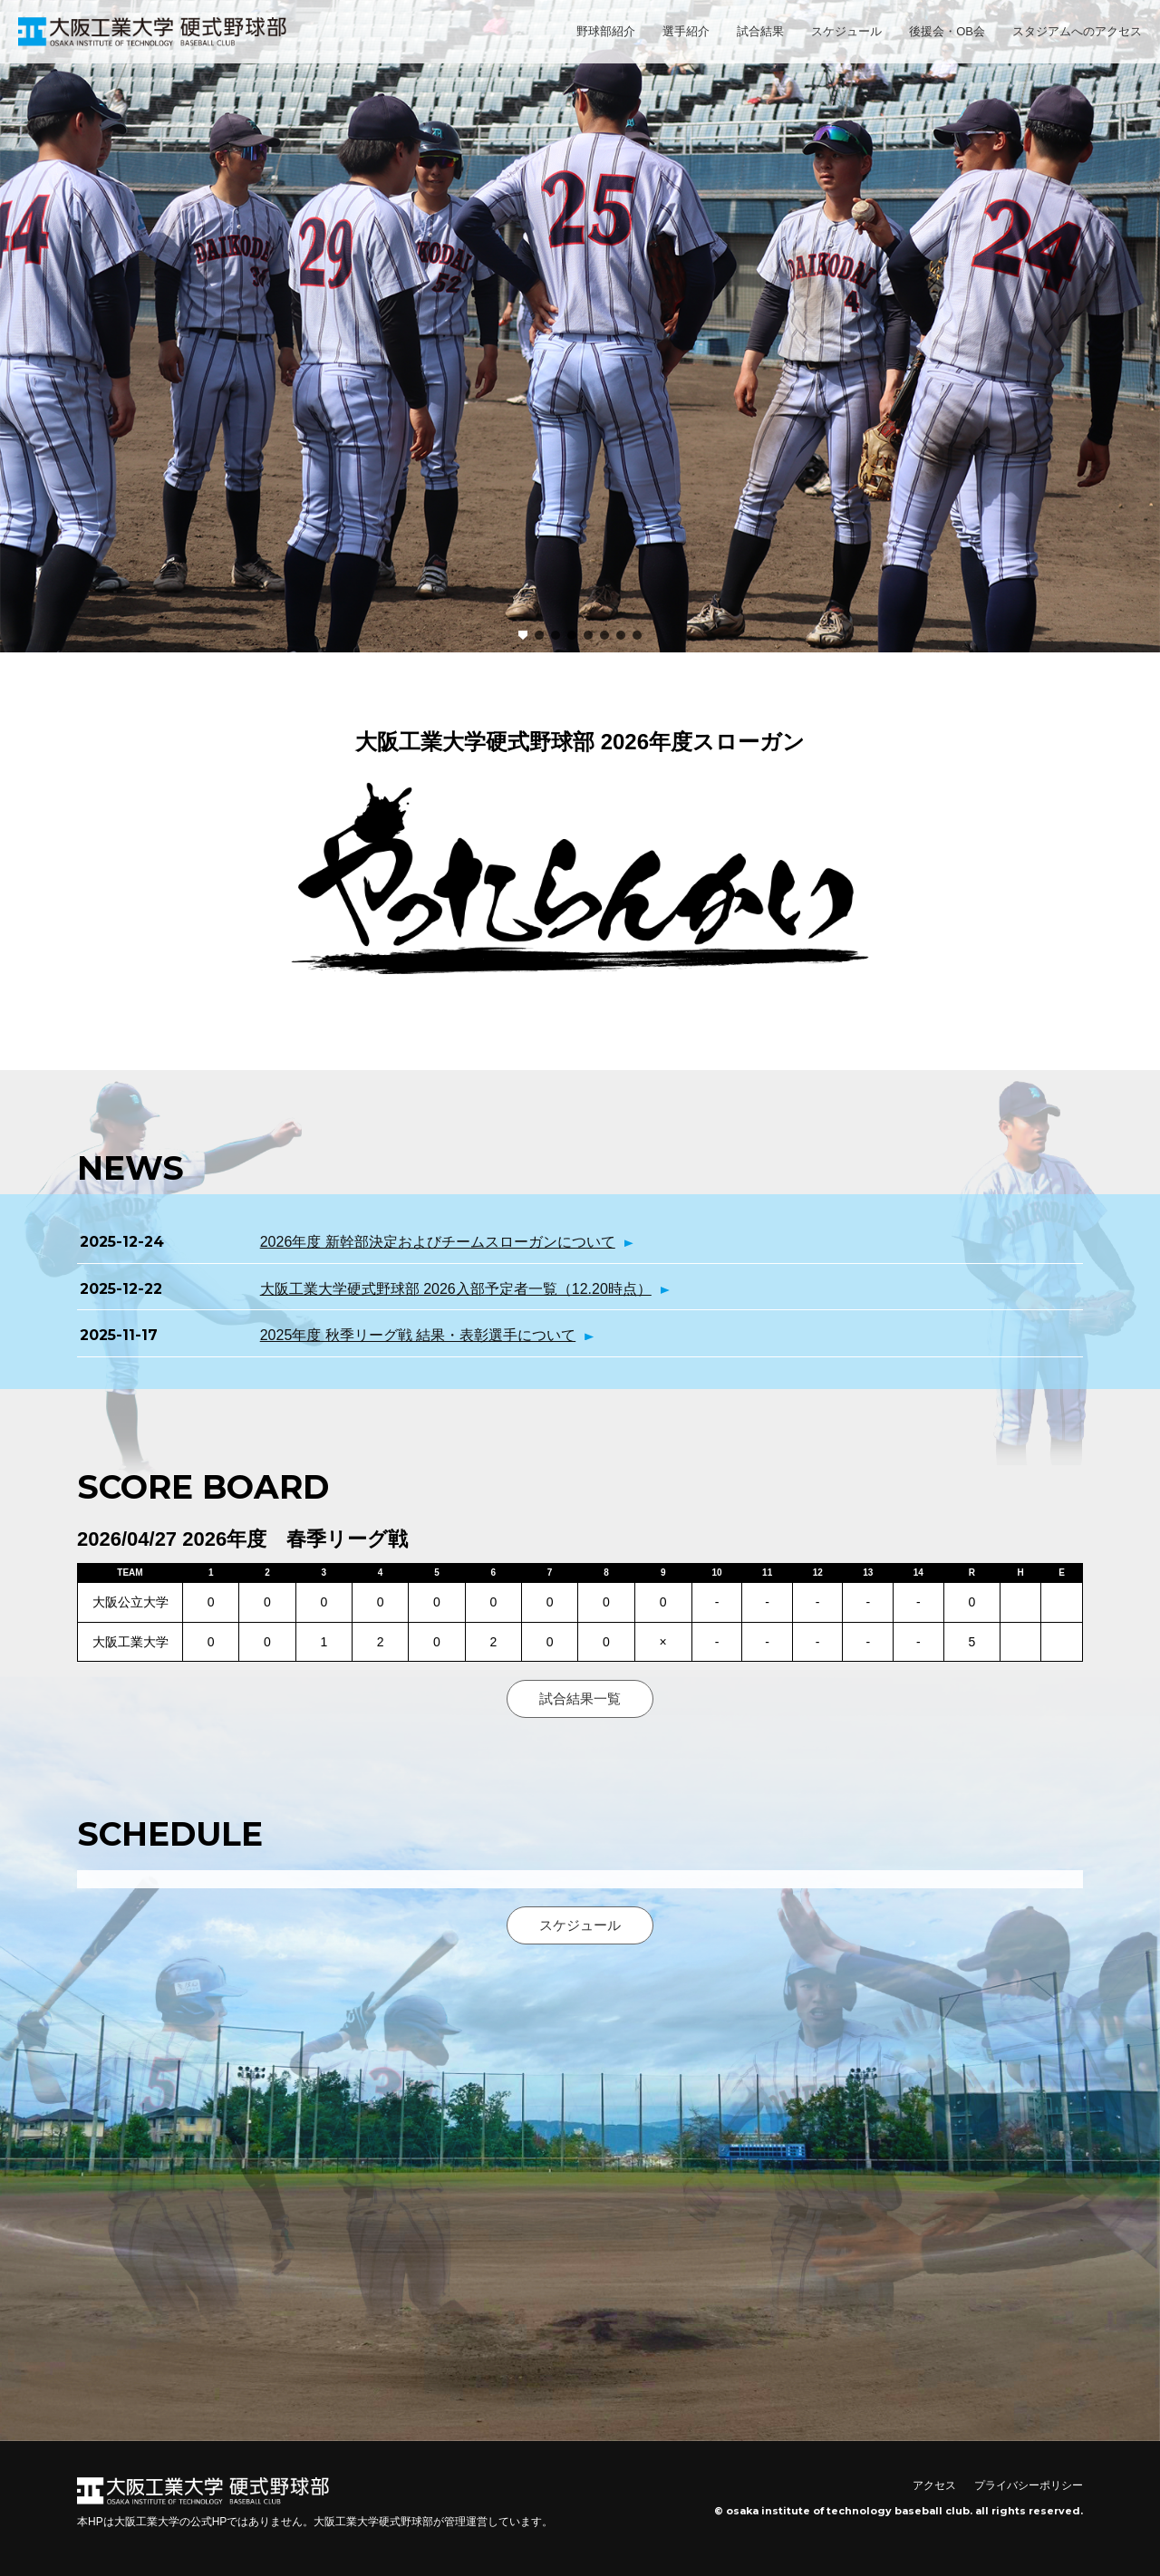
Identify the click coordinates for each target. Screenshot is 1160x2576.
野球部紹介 (605, 31)
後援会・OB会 (947, 31)
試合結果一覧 (580, 1698)
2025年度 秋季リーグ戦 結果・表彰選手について (417, 1335)
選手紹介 (686, 31)
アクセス (934, 2485)
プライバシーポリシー (1028, 2485)
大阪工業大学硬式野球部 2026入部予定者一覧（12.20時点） (456, 1289)
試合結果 (760, 31)
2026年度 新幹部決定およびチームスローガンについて (437, 1241)
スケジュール (846, 31)
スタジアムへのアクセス (1077, 31)
